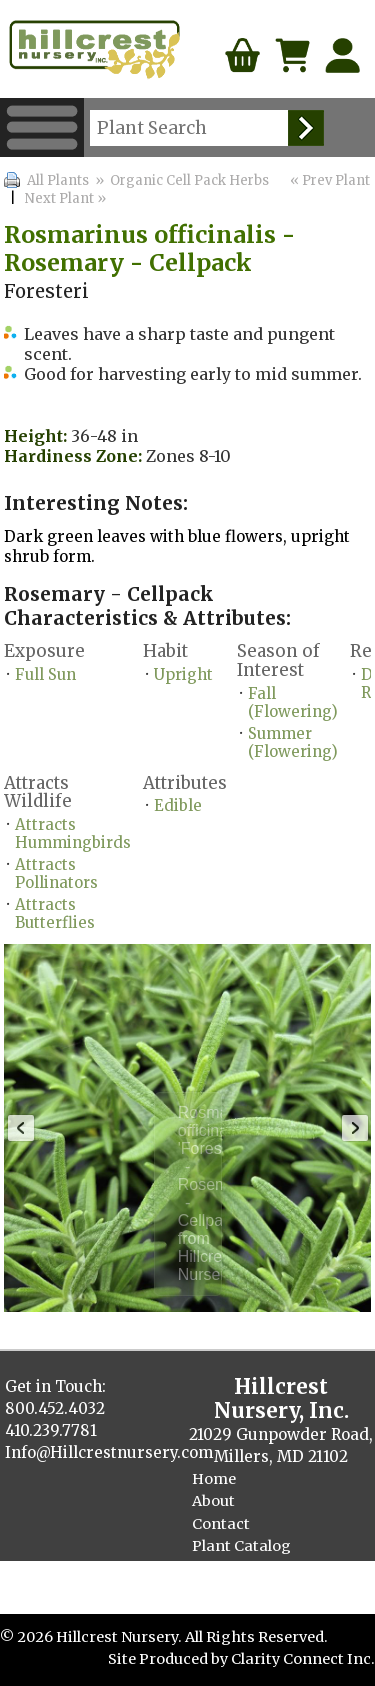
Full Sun (45, 674)
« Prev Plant (328, 180)
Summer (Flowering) (293, 742)
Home (214, 1479)
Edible (178, 805)
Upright (183, 674)
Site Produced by (169, 1659)
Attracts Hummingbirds (73, 833)
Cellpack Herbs (246, 1590)
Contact (221, 1524)
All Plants (58, 180)
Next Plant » (67, 198)
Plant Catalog (241, 1546)
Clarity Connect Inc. (303, 1659)
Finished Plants (249, 1568)
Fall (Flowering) (293, 702)
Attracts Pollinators (56, 873)
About (213, 1501)
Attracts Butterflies (55, 913)
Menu (42, 127)
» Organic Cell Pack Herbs (180, 180)
